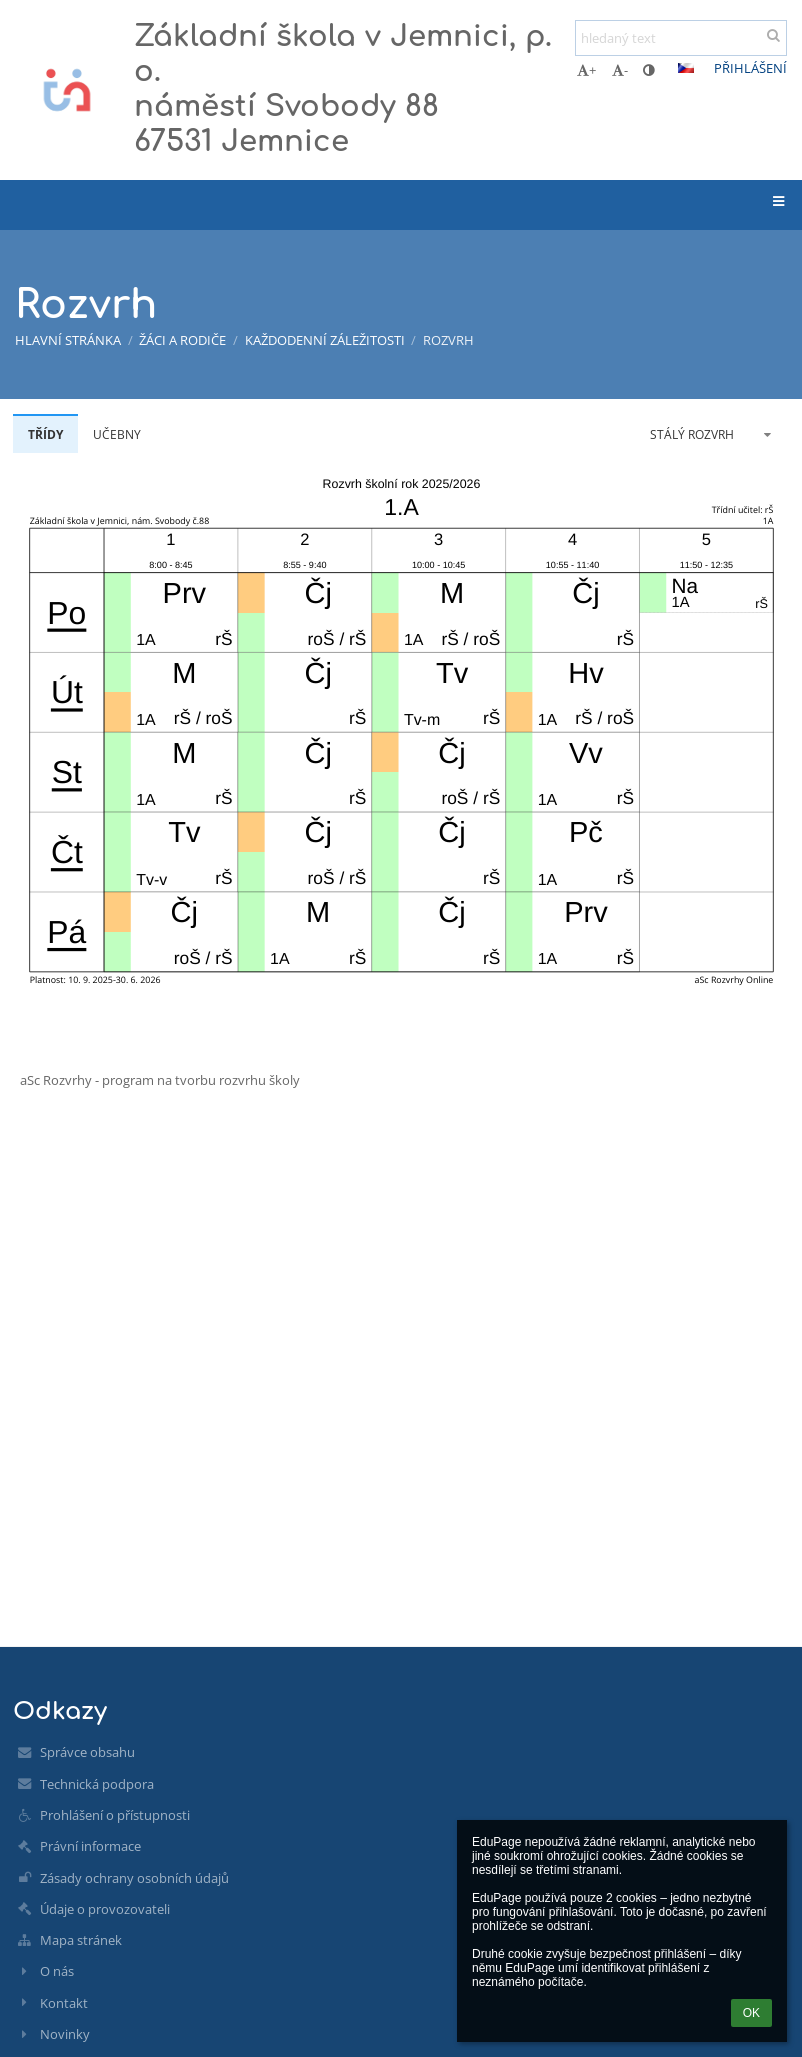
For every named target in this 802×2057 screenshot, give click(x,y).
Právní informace (90, 1846)
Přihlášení (750, 68)
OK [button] (751, 2013)
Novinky (65, 2034)
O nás (57, 1971)
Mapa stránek (81, 1940)
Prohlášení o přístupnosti (115, 1815)
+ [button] (586, 70)
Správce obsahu (87, 1752)
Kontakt (64, 2003)
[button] (686, 68)
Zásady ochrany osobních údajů (134, 1878)
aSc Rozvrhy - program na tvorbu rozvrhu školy (160, 1080)
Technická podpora (97, 1784)
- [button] (620, 70)
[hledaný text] (681, 38)
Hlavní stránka (68, 340)
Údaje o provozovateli (105, 1909)
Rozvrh (448, 340)
